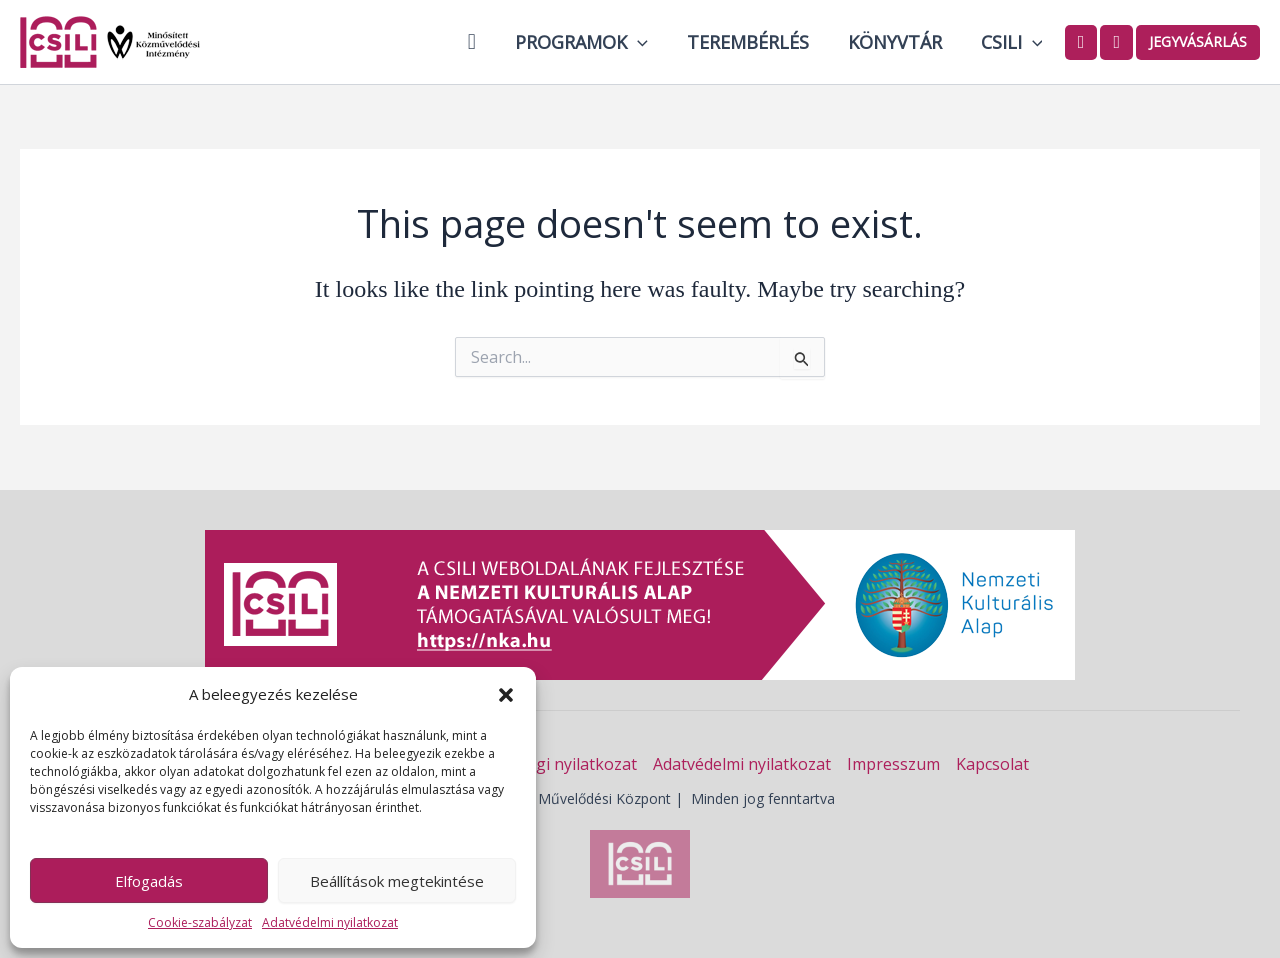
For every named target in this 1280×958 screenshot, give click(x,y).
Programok (591, 42)
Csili (1013, 42)
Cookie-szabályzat (200, 922)
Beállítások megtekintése (397, 881)
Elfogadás (149, 881)
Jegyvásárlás (1198, 41)
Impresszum (893, 764)
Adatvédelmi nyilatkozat (330, 922)
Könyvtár (899, 42)
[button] (506, 695)
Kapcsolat (992, 764)
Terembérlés (755, 42)
